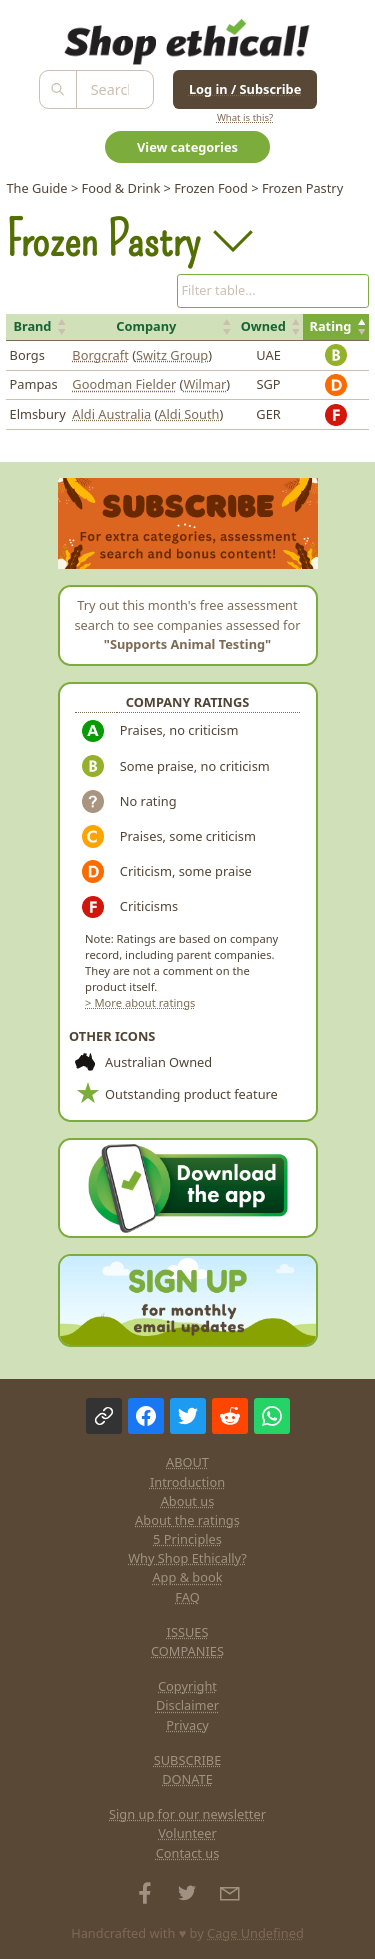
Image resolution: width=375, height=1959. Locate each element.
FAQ (187, 1597)
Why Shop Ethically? (187, 1558)
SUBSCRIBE (188, 1760)
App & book (187, 1577)
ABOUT (187, 1462)
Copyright (187, 1686)
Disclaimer (187, 1705)
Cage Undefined (255, 1933)
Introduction (187, 1482)
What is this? (245, 117)
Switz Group (172, 355)
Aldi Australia (111, 414)
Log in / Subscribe (245, 89)
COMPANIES (187, 1651)
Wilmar (204, 384)
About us (188, 1501)
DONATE (187, 1779)
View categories (187, 147)
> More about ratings (140, 1002)
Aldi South (188, 414)
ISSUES (188, 1632)
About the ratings (187, 1520)
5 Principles (187, 1539)
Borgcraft (100, 355)
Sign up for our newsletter (187, 1814)
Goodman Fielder (124, 384)
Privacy (187, 1725)
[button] (37, 327)
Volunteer (187, 1833)
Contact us (188, 1853)
